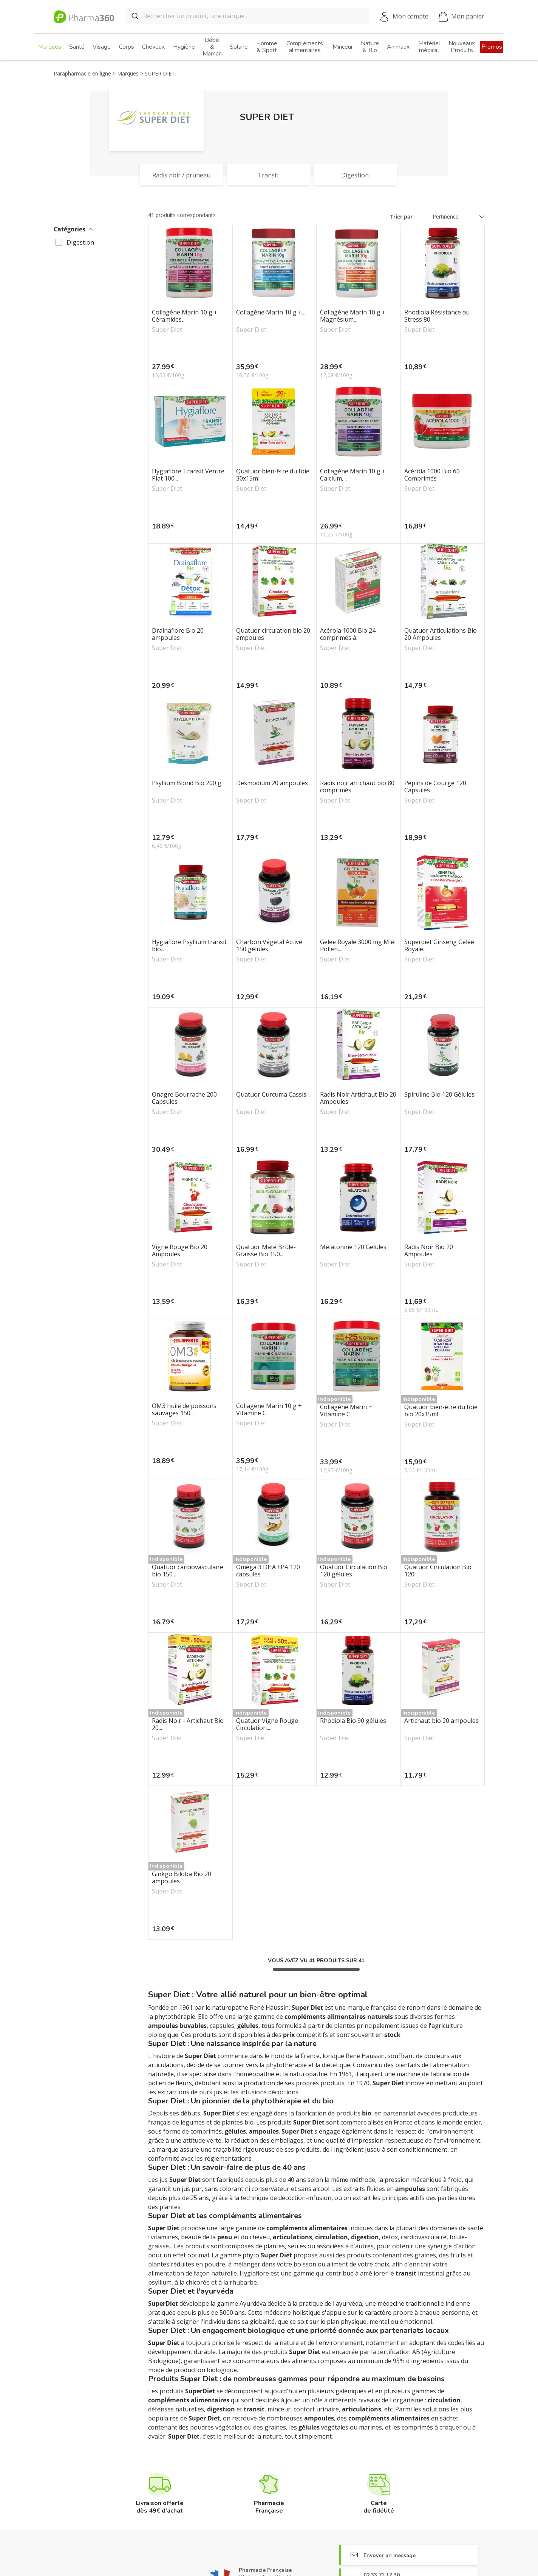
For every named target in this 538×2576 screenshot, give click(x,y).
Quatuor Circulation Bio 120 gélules (353, 1571)
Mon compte (410, 16)
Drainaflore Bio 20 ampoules (178, 634)
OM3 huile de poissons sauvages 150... (184, 1409)
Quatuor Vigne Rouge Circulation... (267, 1724)
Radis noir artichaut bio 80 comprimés (357, 787)
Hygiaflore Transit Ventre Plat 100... (188, 475)
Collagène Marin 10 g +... (270, 312)
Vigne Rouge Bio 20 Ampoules (179, 1250)
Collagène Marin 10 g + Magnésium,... (353, 316)
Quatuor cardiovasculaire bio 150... (187, 1571)
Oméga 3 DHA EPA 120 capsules (268, 1571)
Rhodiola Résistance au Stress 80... (437, 316)
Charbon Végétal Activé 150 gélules (269, 945)
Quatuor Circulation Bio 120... (438, 1571)
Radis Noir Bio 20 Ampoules (428, 1250)
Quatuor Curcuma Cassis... (273, 1094)
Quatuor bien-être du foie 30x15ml (272, 475)
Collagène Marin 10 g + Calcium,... (353, 475)
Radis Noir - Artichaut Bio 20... (188, 1724)
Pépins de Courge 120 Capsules (435, 787)
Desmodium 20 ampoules (272, 783)
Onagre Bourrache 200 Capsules (184, 1098)
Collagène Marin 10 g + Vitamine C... (269, 1409)
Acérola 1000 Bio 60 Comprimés (432, 475)
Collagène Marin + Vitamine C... (346, 1411)
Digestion (80, 242)
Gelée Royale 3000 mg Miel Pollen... (358, 945)
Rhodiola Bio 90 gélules (353, 1721)
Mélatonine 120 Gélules (353, 1247)
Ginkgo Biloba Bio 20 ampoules (181, 1877)
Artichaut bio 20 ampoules (441, 1721)
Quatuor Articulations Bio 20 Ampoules (440, 634)
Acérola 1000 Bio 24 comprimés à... (348, 634)
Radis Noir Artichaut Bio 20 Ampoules (358, 1098)
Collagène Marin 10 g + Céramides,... (185, 316)
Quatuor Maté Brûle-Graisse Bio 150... (266, 1250)
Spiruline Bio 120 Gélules (439, 1094)
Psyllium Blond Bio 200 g (186, 783)
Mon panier (461, 17)
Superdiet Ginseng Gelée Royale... (439, 945)
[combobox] (247, 16)
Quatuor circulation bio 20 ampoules (273, 634)
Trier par (401, 216)
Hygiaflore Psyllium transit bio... (189, 945)
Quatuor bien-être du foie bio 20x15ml (441, 1411)
